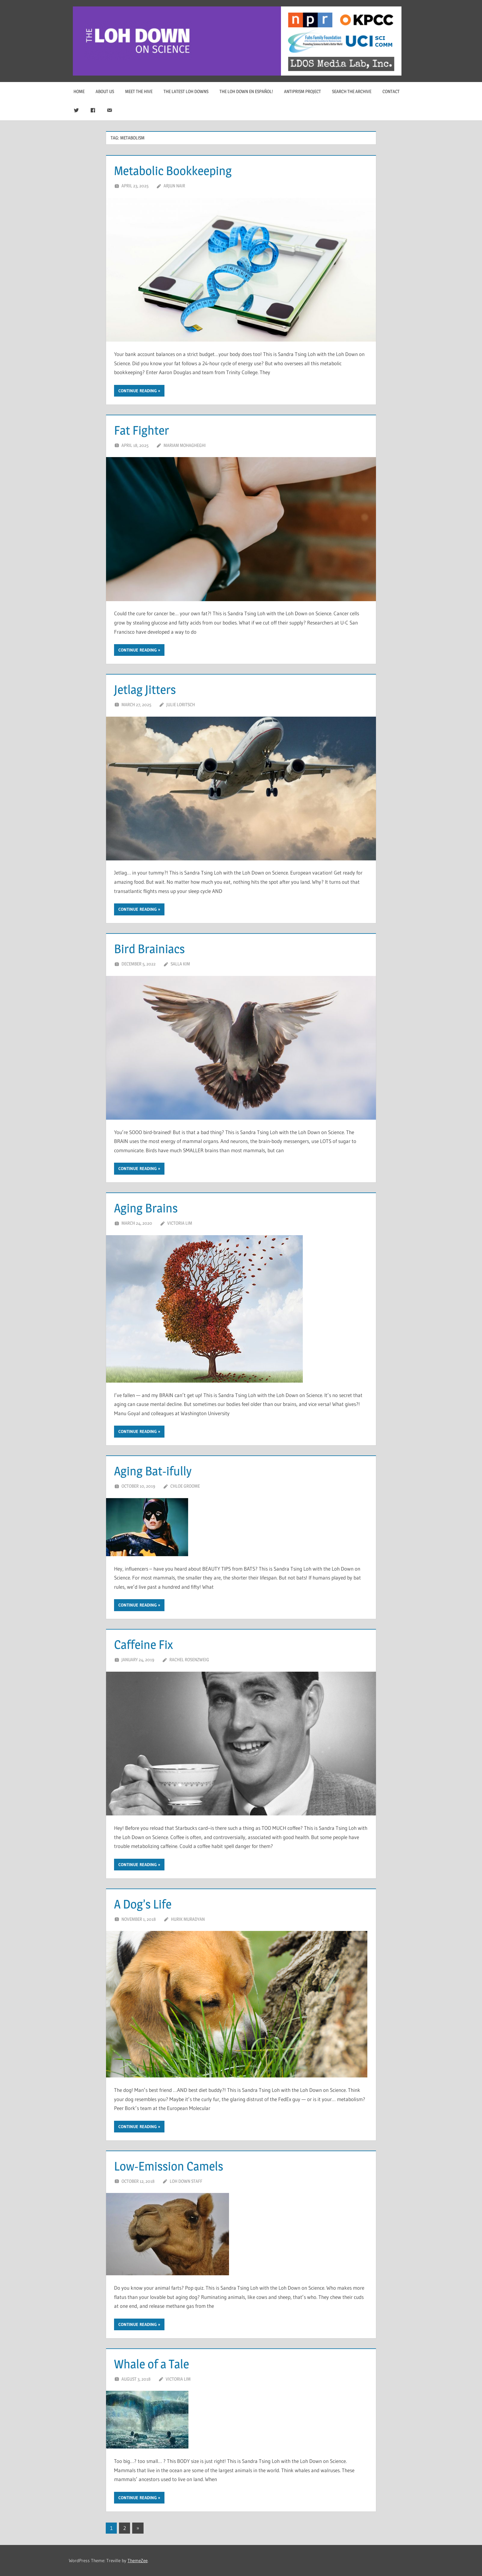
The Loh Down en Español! (246, 91)
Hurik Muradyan (188, 1919)
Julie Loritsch (180, 704)
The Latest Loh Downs (186, 91)
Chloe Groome (185, 1486)
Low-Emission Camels (168, 2166)
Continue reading (137, 390)
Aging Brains (146, 1208)
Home (79, 91)
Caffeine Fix (143, 1644)
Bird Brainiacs (149, 948)
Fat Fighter (141, 430)
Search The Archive (351, 91)
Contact (391, 91)
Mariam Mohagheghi (185, 445)
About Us (105, 91)
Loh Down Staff (186, 2181)
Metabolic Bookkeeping (173, 170)
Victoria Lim (179, 1223)
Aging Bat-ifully (153, 1470)
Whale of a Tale (151, 2363)
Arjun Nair (174, 186)
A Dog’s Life (143, 1904)
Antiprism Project (302, 91)
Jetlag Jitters (145, 689)
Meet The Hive (138, 91)
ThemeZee (138, 2560)
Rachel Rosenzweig (189, 1659)
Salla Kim (180, 964)
